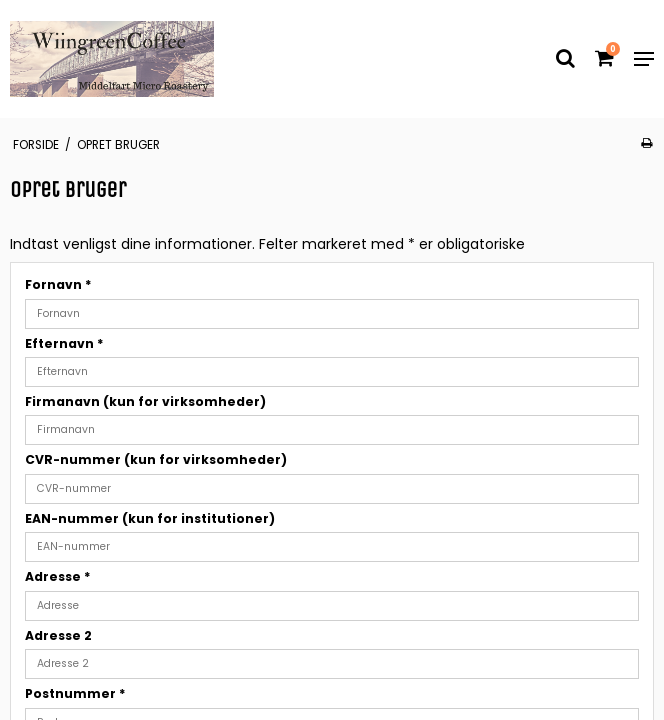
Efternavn (64, 343)
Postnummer (75, 693)
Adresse (58, 576)
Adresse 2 (58, 635)
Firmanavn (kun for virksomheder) (145, 401)
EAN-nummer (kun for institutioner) (150, 518)
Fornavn (58, 284)
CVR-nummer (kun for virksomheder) (156, 459)
